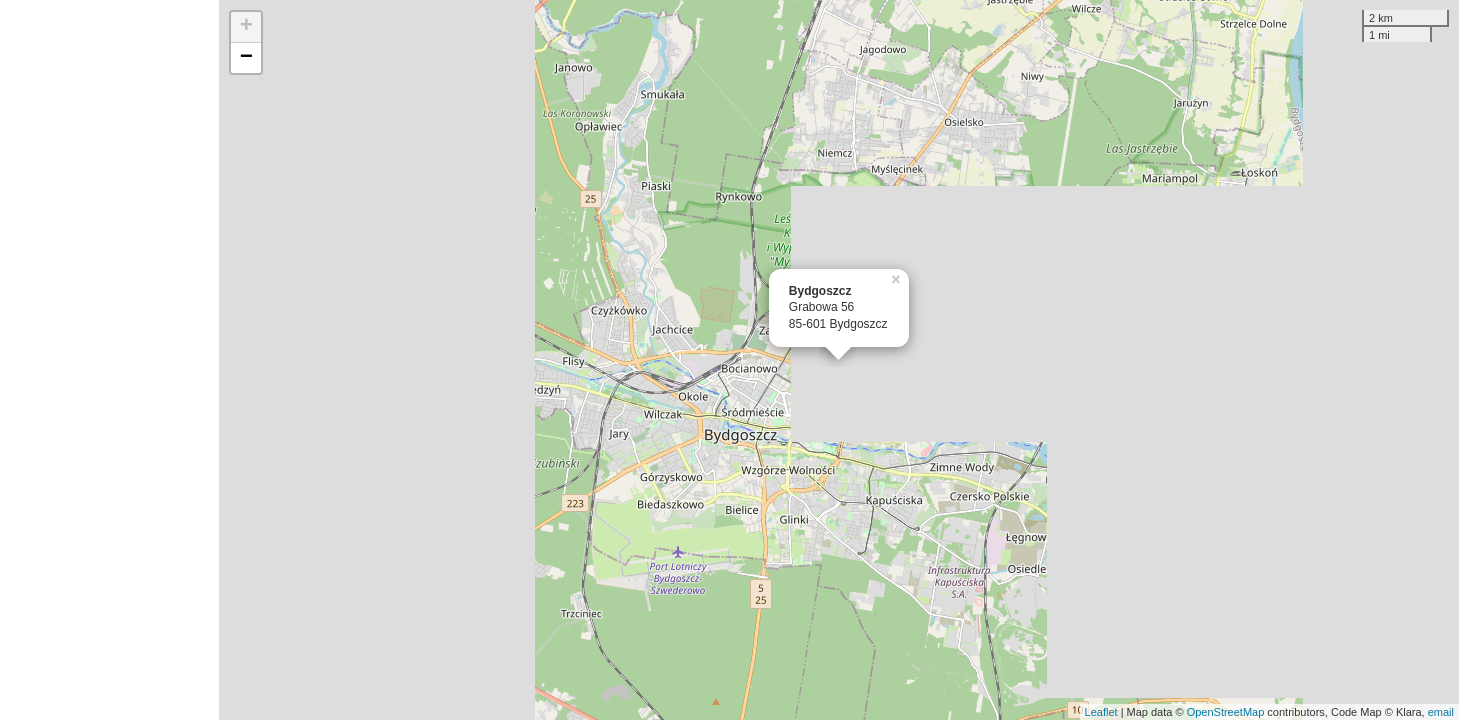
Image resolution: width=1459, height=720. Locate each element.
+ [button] (246, 27)
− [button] (246, 58)
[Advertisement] (109, 360)
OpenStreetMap (1226, 712)
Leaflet (1101, 712)
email (1441, 712)
